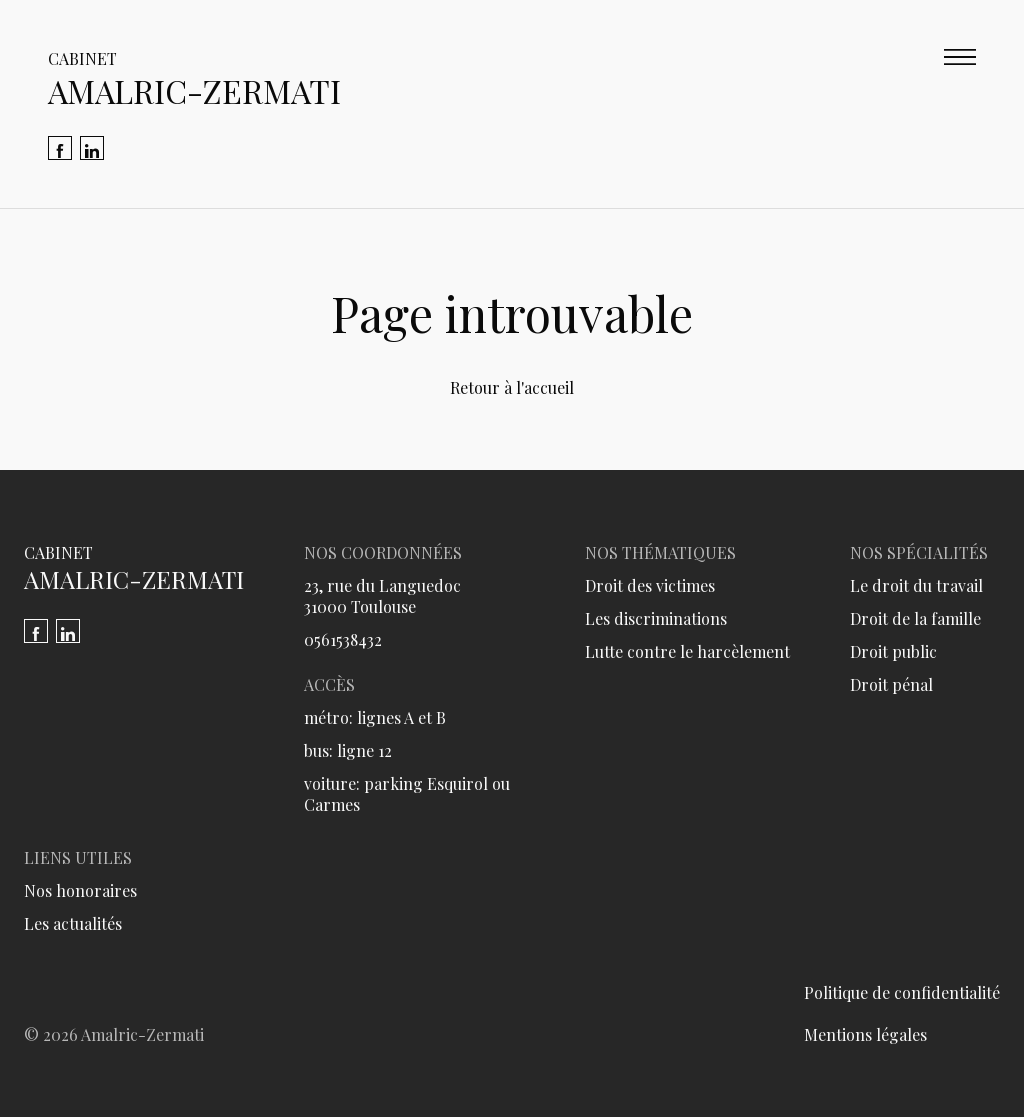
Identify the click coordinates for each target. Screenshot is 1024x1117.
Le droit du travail (916, 585)
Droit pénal (891, 684)
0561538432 (343, 639)
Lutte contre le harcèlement (687, 651)
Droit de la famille (915, 618)
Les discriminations (656, 618)
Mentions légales (865, 1034)
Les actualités (73, 923)
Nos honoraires (80, 890)
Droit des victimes (650, 585)
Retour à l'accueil (512, 387)
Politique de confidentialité (902, 992)
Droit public (893, 651)
